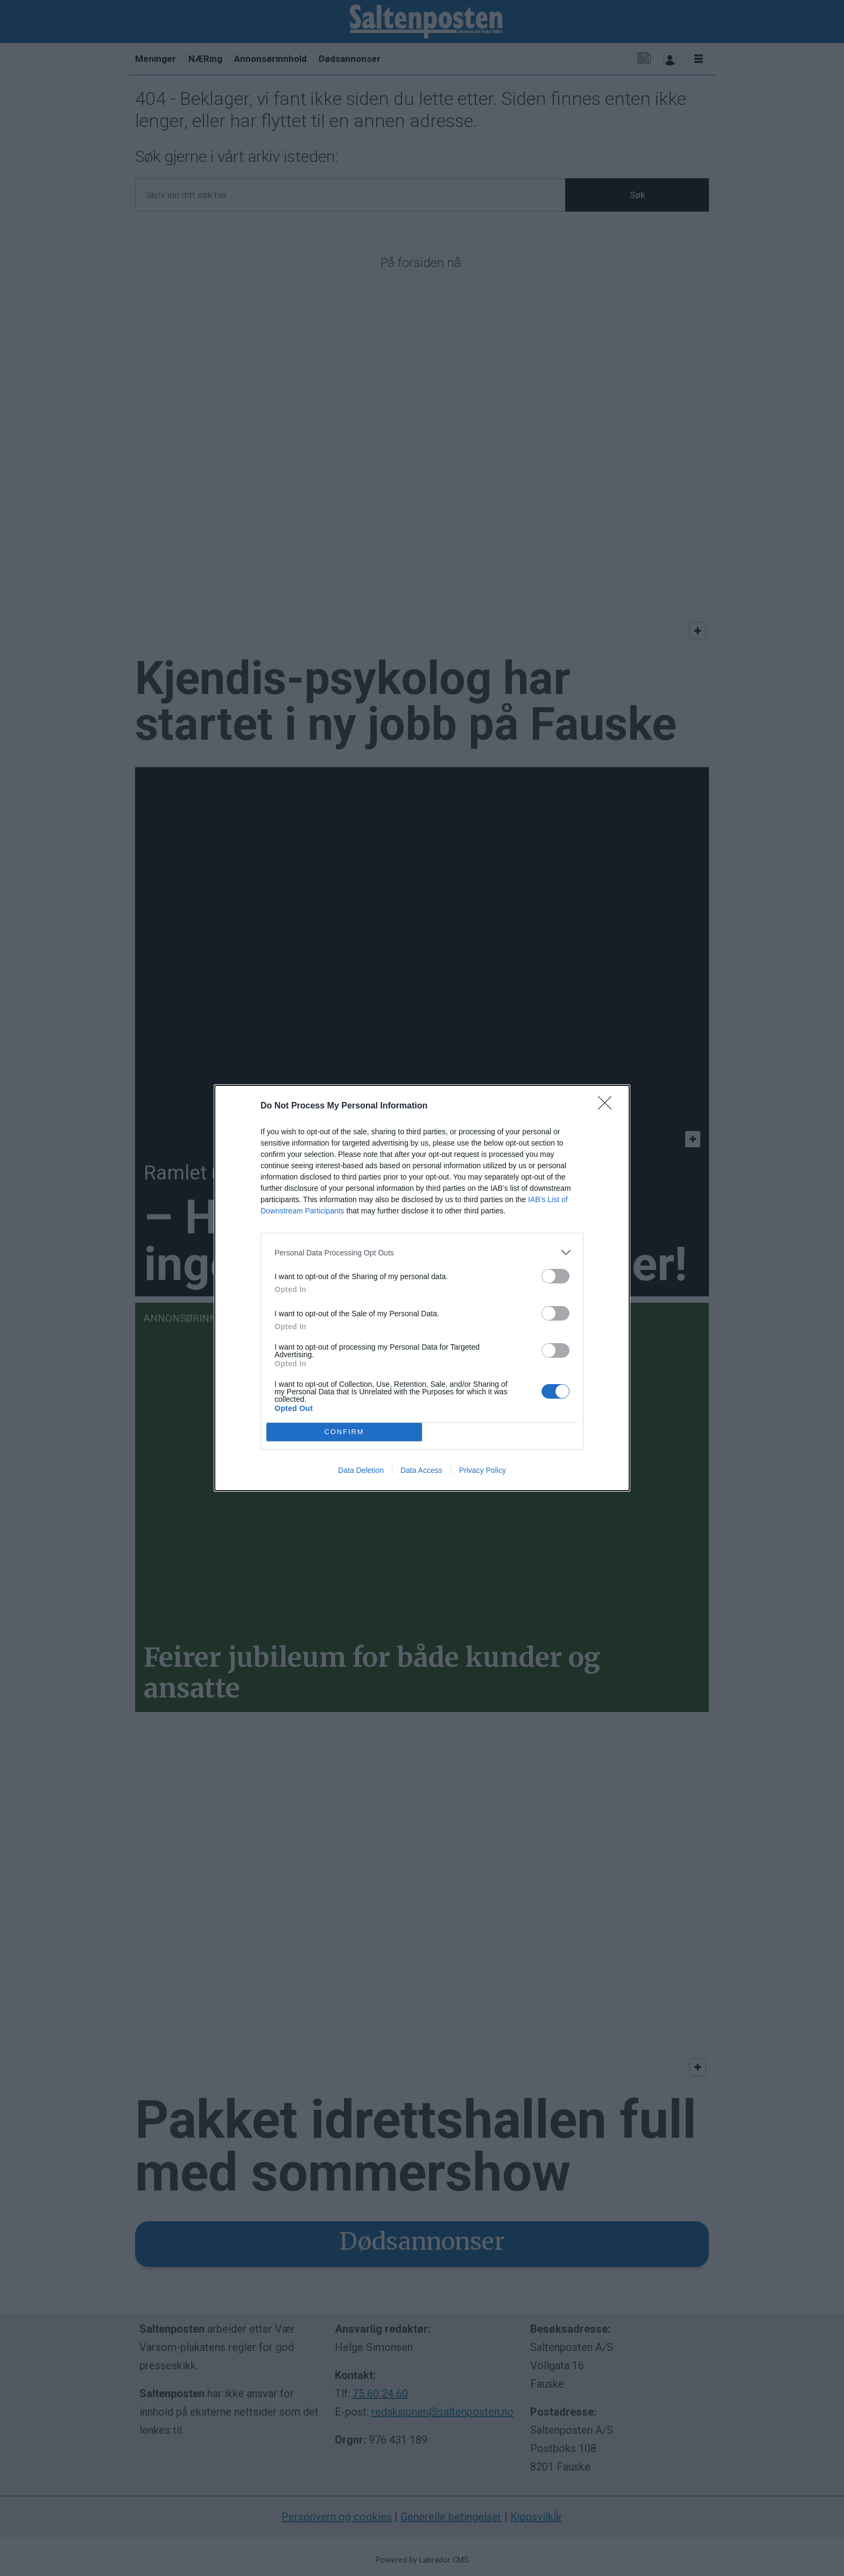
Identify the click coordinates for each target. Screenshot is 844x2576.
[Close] (608, 1106)
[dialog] (422, 1288)
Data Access (421, 1470)
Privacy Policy (482, 1470)
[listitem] (422, 1252)
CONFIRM (344, 1432)
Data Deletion (361, 1470)
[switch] (555, 1276)
